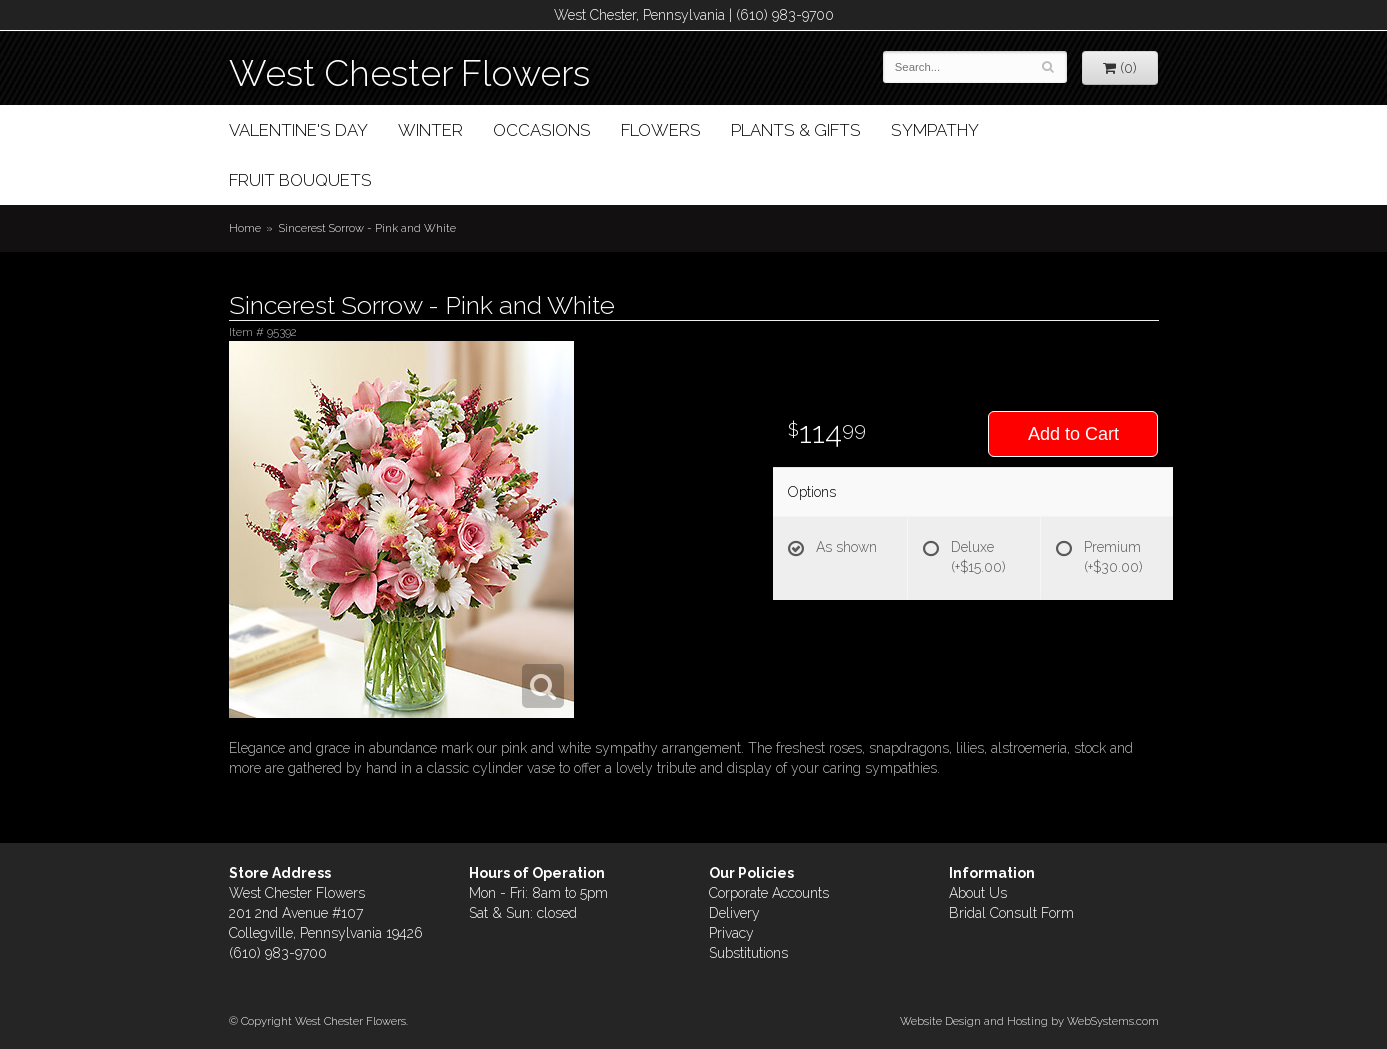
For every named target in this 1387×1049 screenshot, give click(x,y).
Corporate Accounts (769, 893)
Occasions (542, 130)
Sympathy (935, 130)
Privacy (731, 933)
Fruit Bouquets (300, 180)
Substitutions (748, 953)
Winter (430, 130)
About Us (978, 893)
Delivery (734, 913)
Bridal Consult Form (1011, 913)
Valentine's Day (298, 130)
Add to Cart (1073, 434)
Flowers (661, 130)
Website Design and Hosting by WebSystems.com (1029, 1021)
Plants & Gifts (796, 130)
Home (245, 228)
